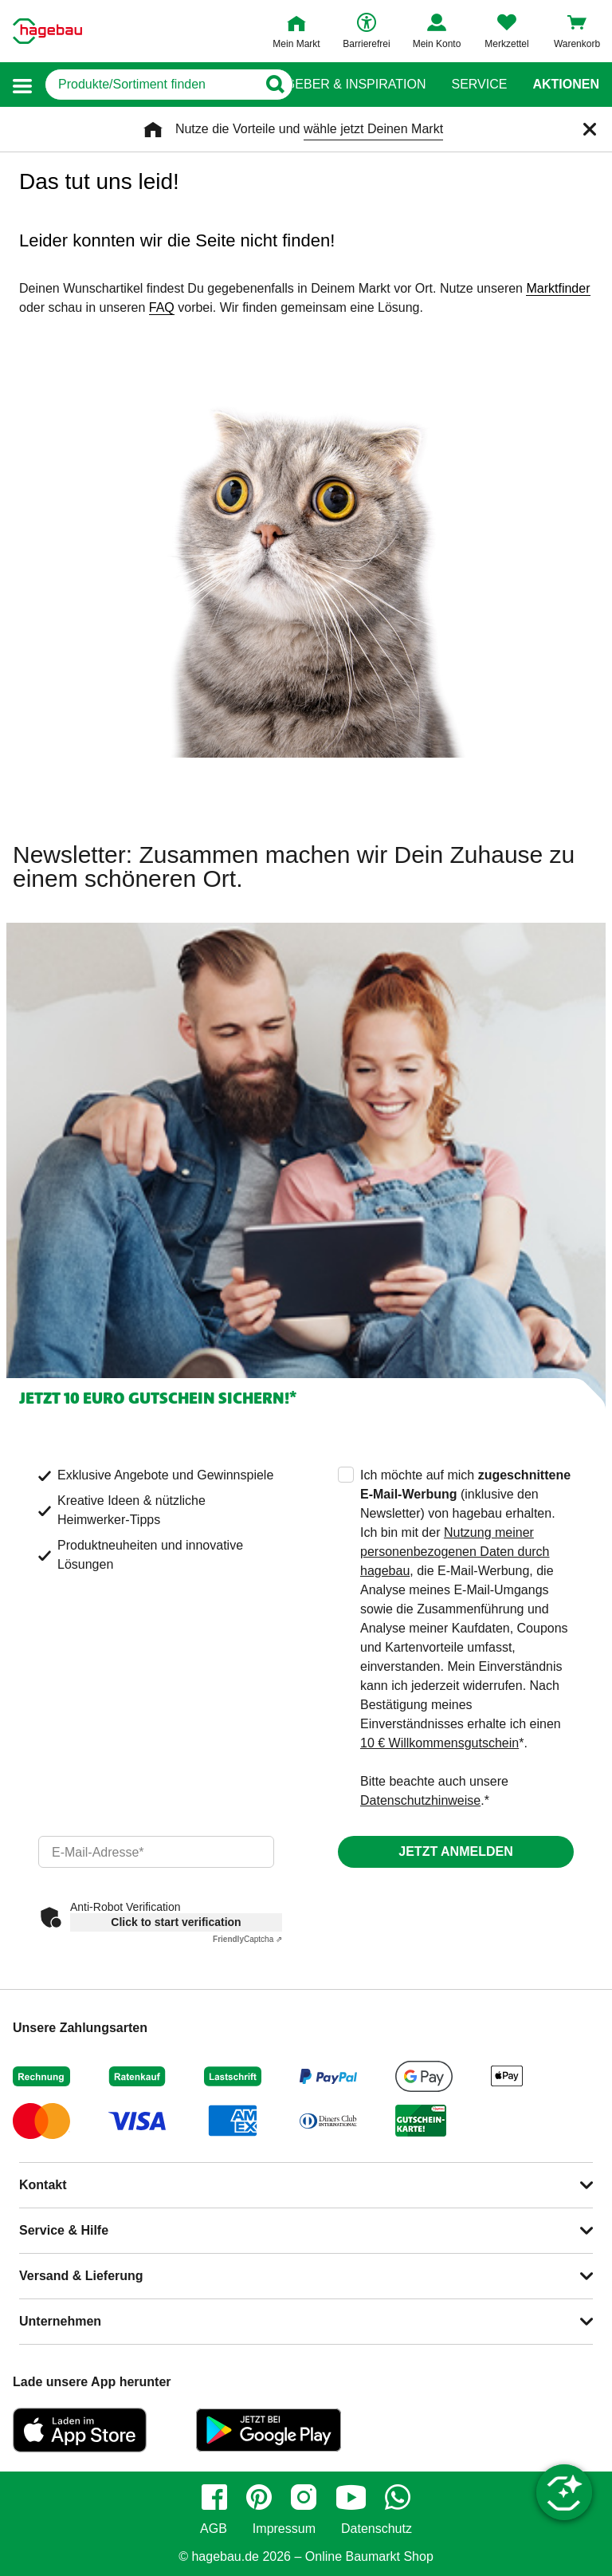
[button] (22, 84)
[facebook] (214, 2497)
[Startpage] (47, 31)
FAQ (162, 307)
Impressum (284, 2529)
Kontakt (43, 2185)
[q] (151, 84)
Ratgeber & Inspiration (343, 84)
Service (479, 84)
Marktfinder (558, 288)
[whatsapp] (397, 2497)
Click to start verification (176, 1922)
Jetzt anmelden (455, 1851)
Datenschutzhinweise (420, 1800)
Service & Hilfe (63, 2230)
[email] (156, 1852)
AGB (213, 2529)
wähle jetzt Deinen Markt (373, 129)
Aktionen (565, 84)
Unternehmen (60, 2321)
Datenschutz (376, 2529)
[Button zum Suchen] (274, 84)
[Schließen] (589, 129)
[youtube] (350, 2497)
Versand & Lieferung (81, 2276)
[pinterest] (259, 2497)
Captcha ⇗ (247, 1939)
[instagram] (303, 2497)
